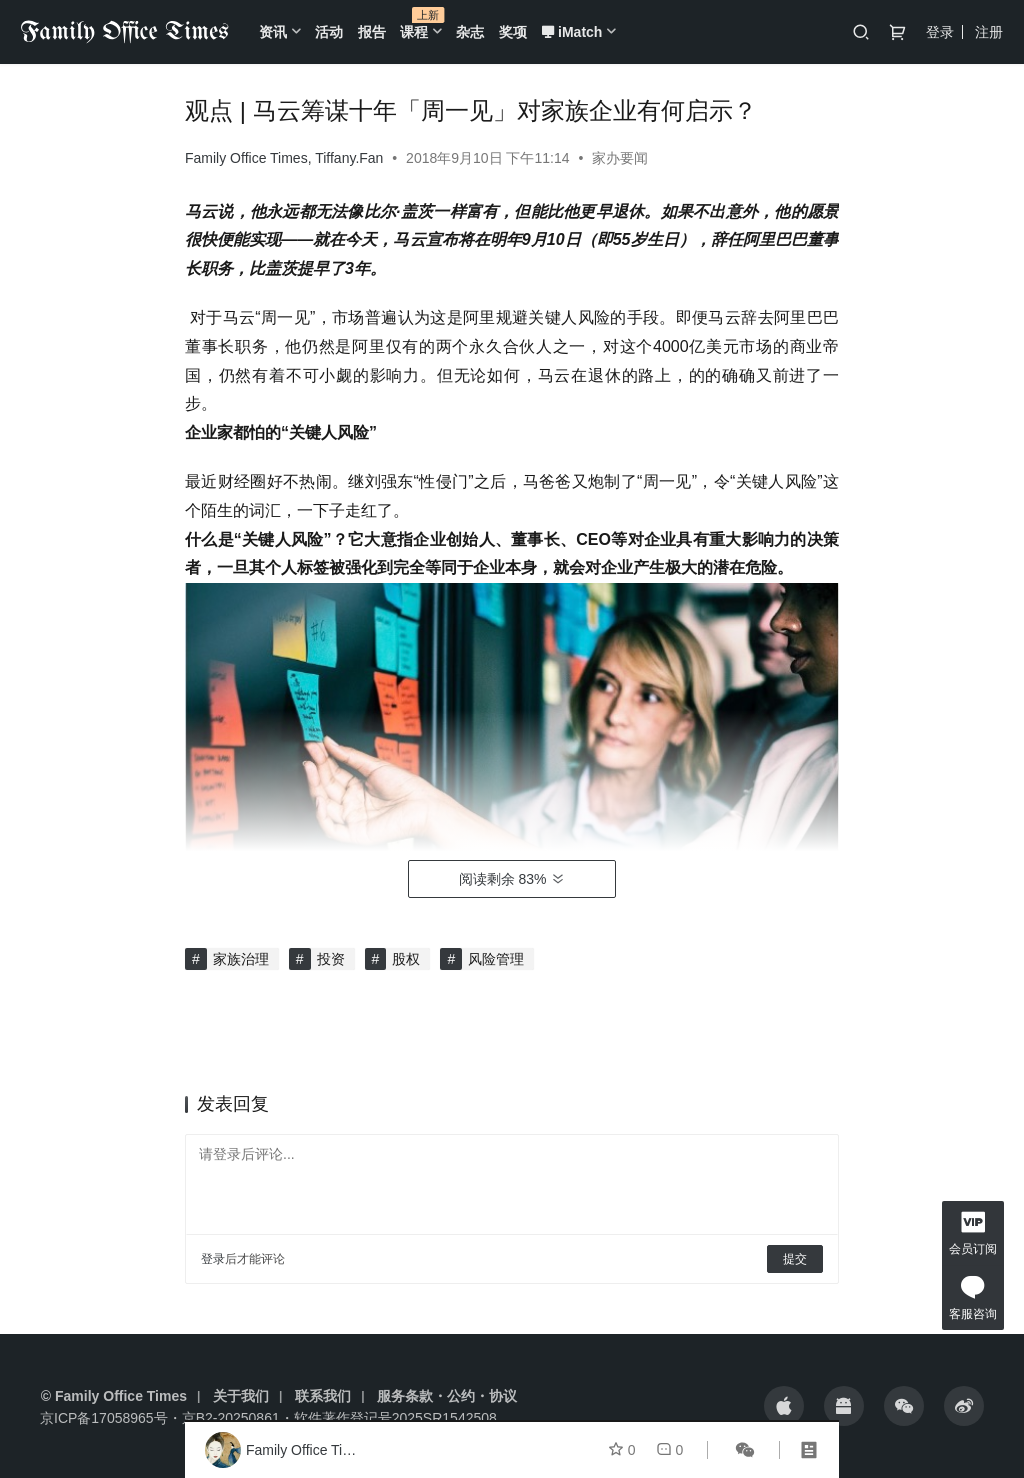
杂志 (470, 32)
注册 (989, 32)
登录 (940, 32)
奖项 (513, 32)
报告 (372, 32)
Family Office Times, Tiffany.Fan (284, 158)
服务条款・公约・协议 (447, 1396)
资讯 (273, 32)
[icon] (784, 1406)
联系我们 (323, 1396)
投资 (331, 959)
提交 (795, 1259)
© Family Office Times (114, 1396)
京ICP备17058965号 (104, 1418)
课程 (414, 32)
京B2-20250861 (231, 1418)
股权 (406, 959)
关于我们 (241, 1396)
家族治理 (241, 959)
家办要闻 (620, 158)
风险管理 (496, 959)
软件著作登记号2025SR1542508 (395, 1418)
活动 (329, 32)
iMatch (571, 32)
